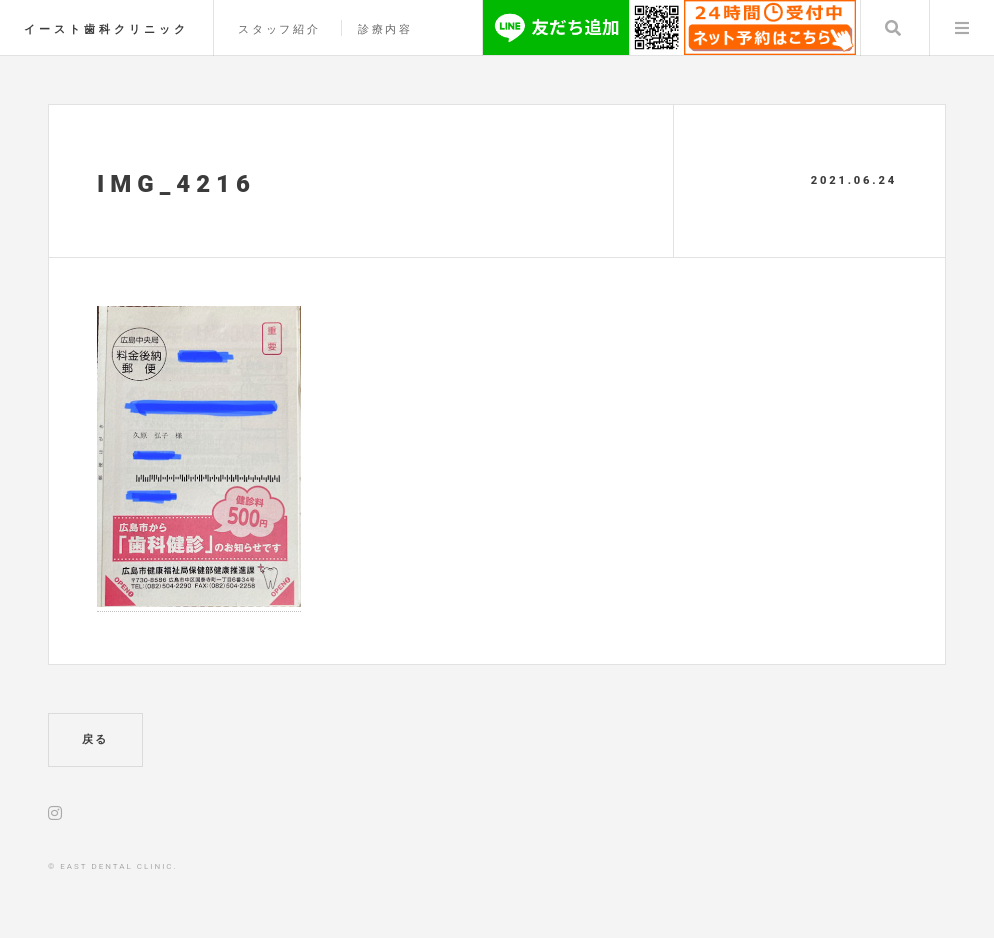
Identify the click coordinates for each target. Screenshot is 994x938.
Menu (962, 28)
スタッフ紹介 (279, 29)
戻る (96, 739)
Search (893, 28)
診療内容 (385, 29)
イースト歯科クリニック (106, 29)
